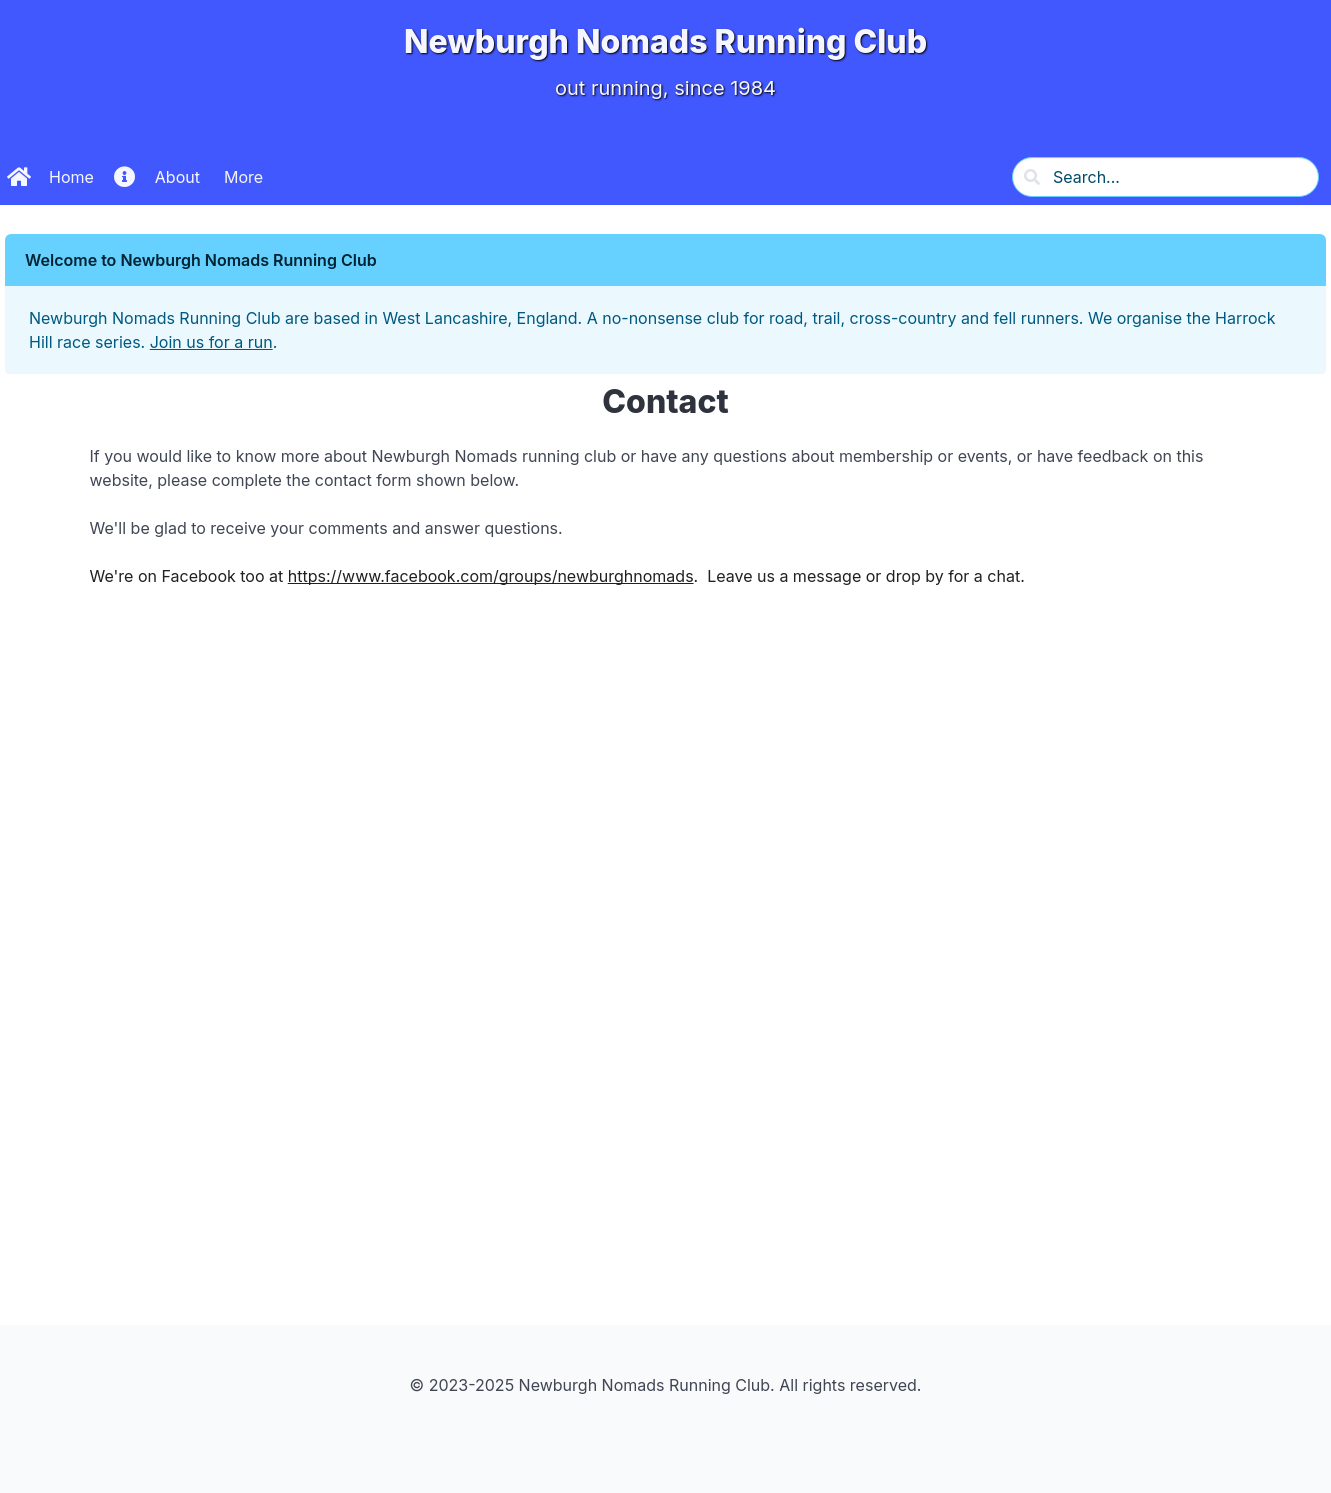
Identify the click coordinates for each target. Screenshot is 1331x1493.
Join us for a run (211, 342)
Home (51, 177)
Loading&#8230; (666, 964)
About (157, 177)
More (243, 177)
